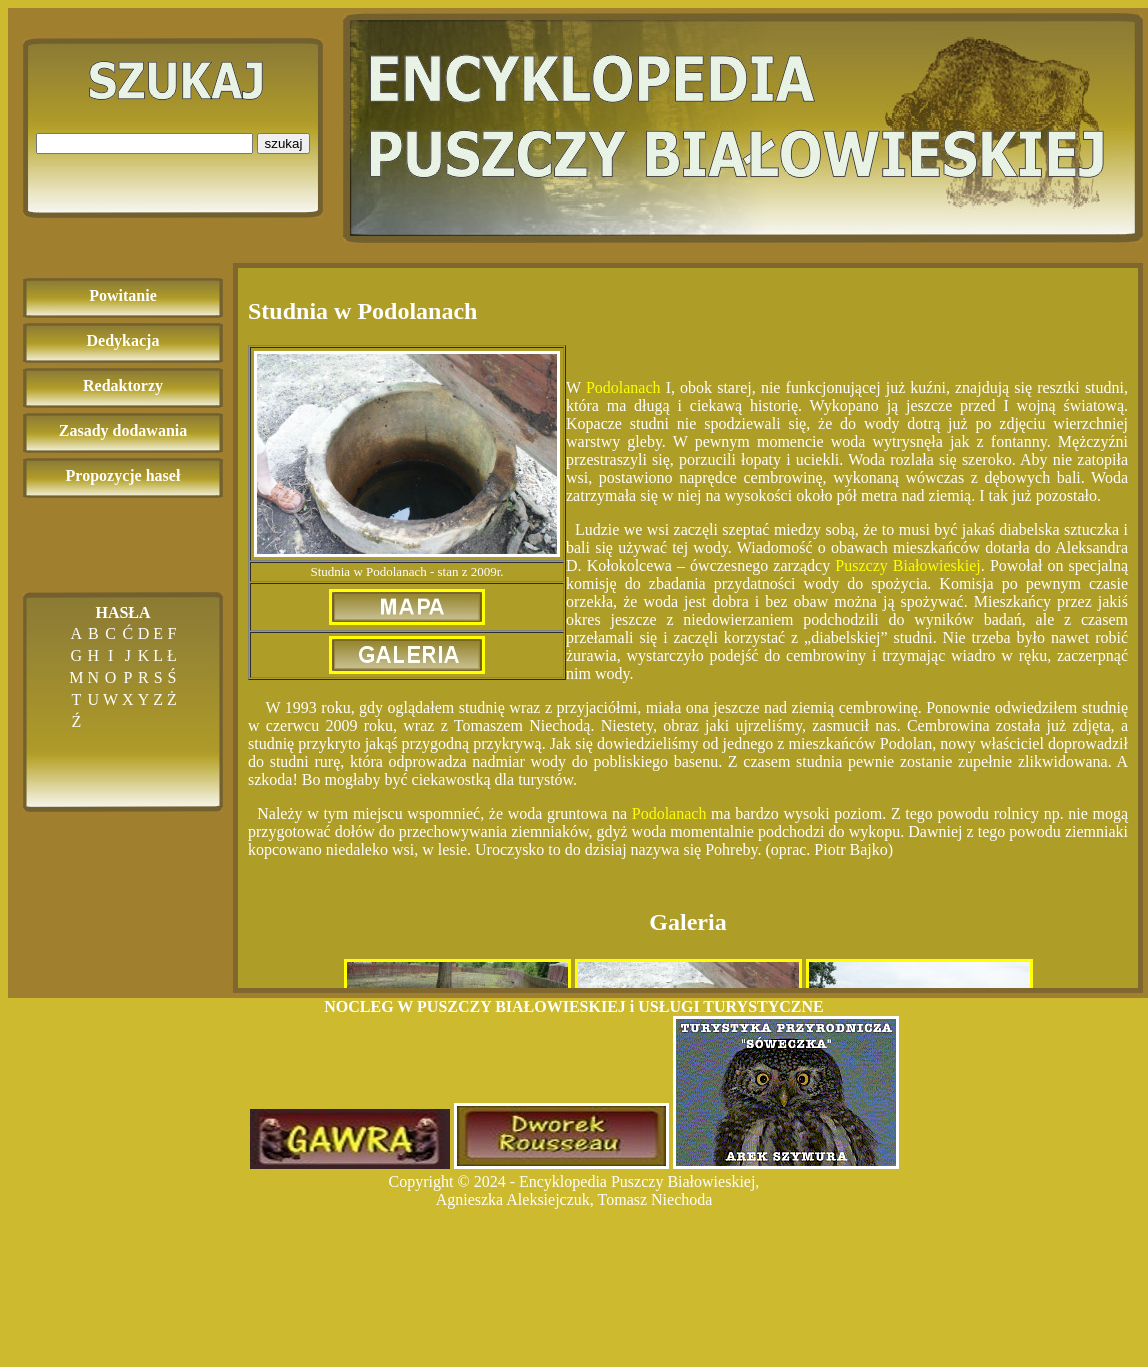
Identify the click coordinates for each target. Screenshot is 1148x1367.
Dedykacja (123, 340)
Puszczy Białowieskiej (908, 565)
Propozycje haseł (123, 475)
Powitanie (123, 295)
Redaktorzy (123, 385)
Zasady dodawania (123, 430)
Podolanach (623, 387)
